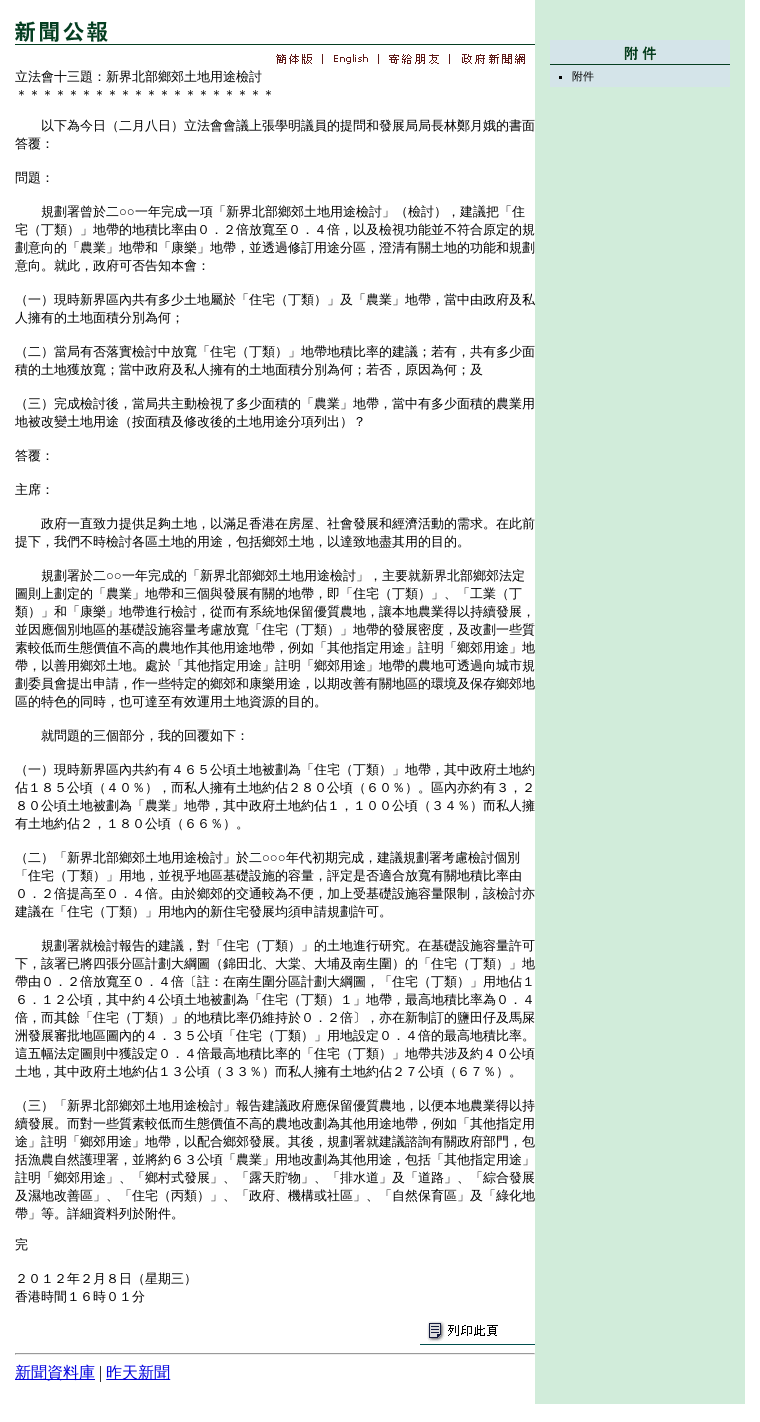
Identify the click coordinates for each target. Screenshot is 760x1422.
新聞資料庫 (55, 1372)
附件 (583, 76)
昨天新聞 (138, 1372)
